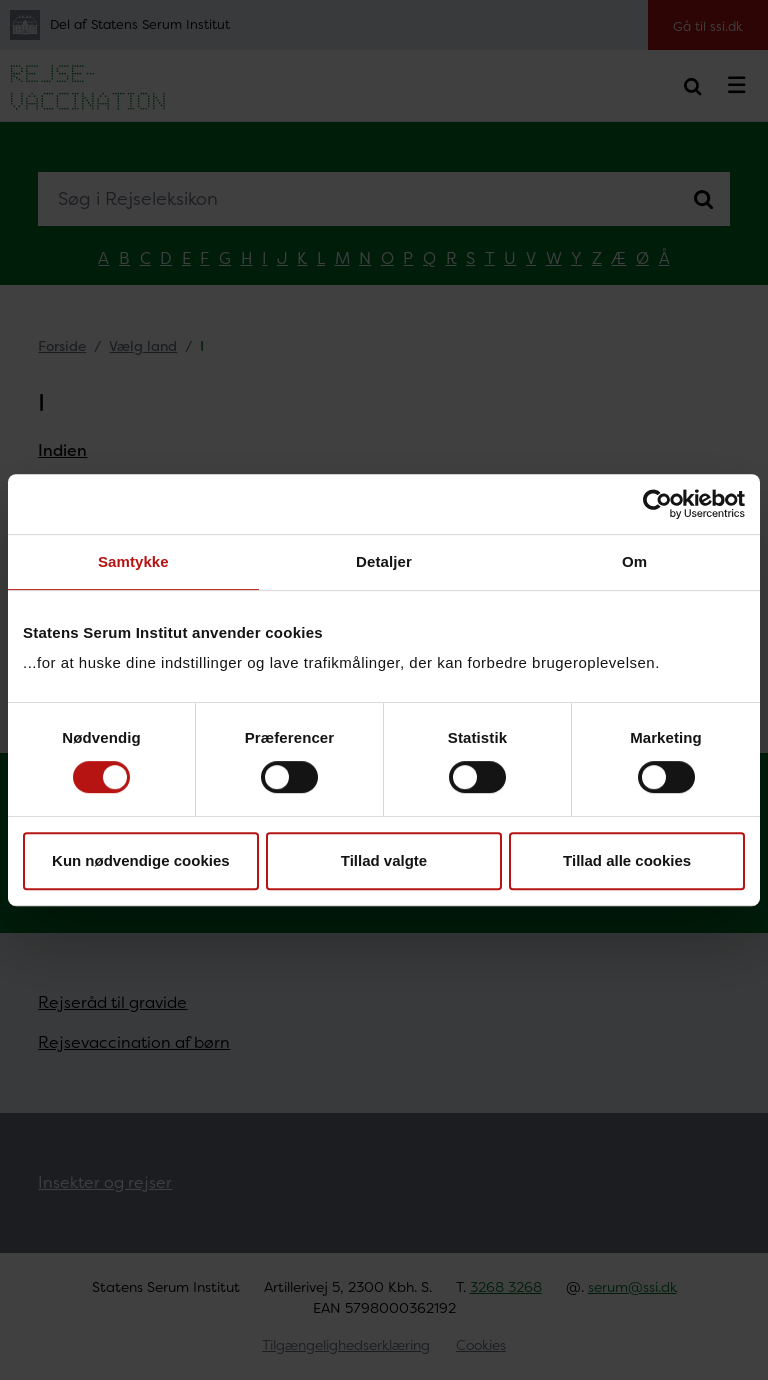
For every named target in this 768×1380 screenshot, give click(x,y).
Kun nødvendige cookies (141, 860)
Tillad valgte (384, 860)
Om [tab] (634, 561)
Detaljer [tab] (384, 561)
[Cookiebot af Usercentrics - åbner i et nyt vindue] (657, 504)
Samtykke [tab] (133, 561)
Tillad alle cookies (627, 860)
